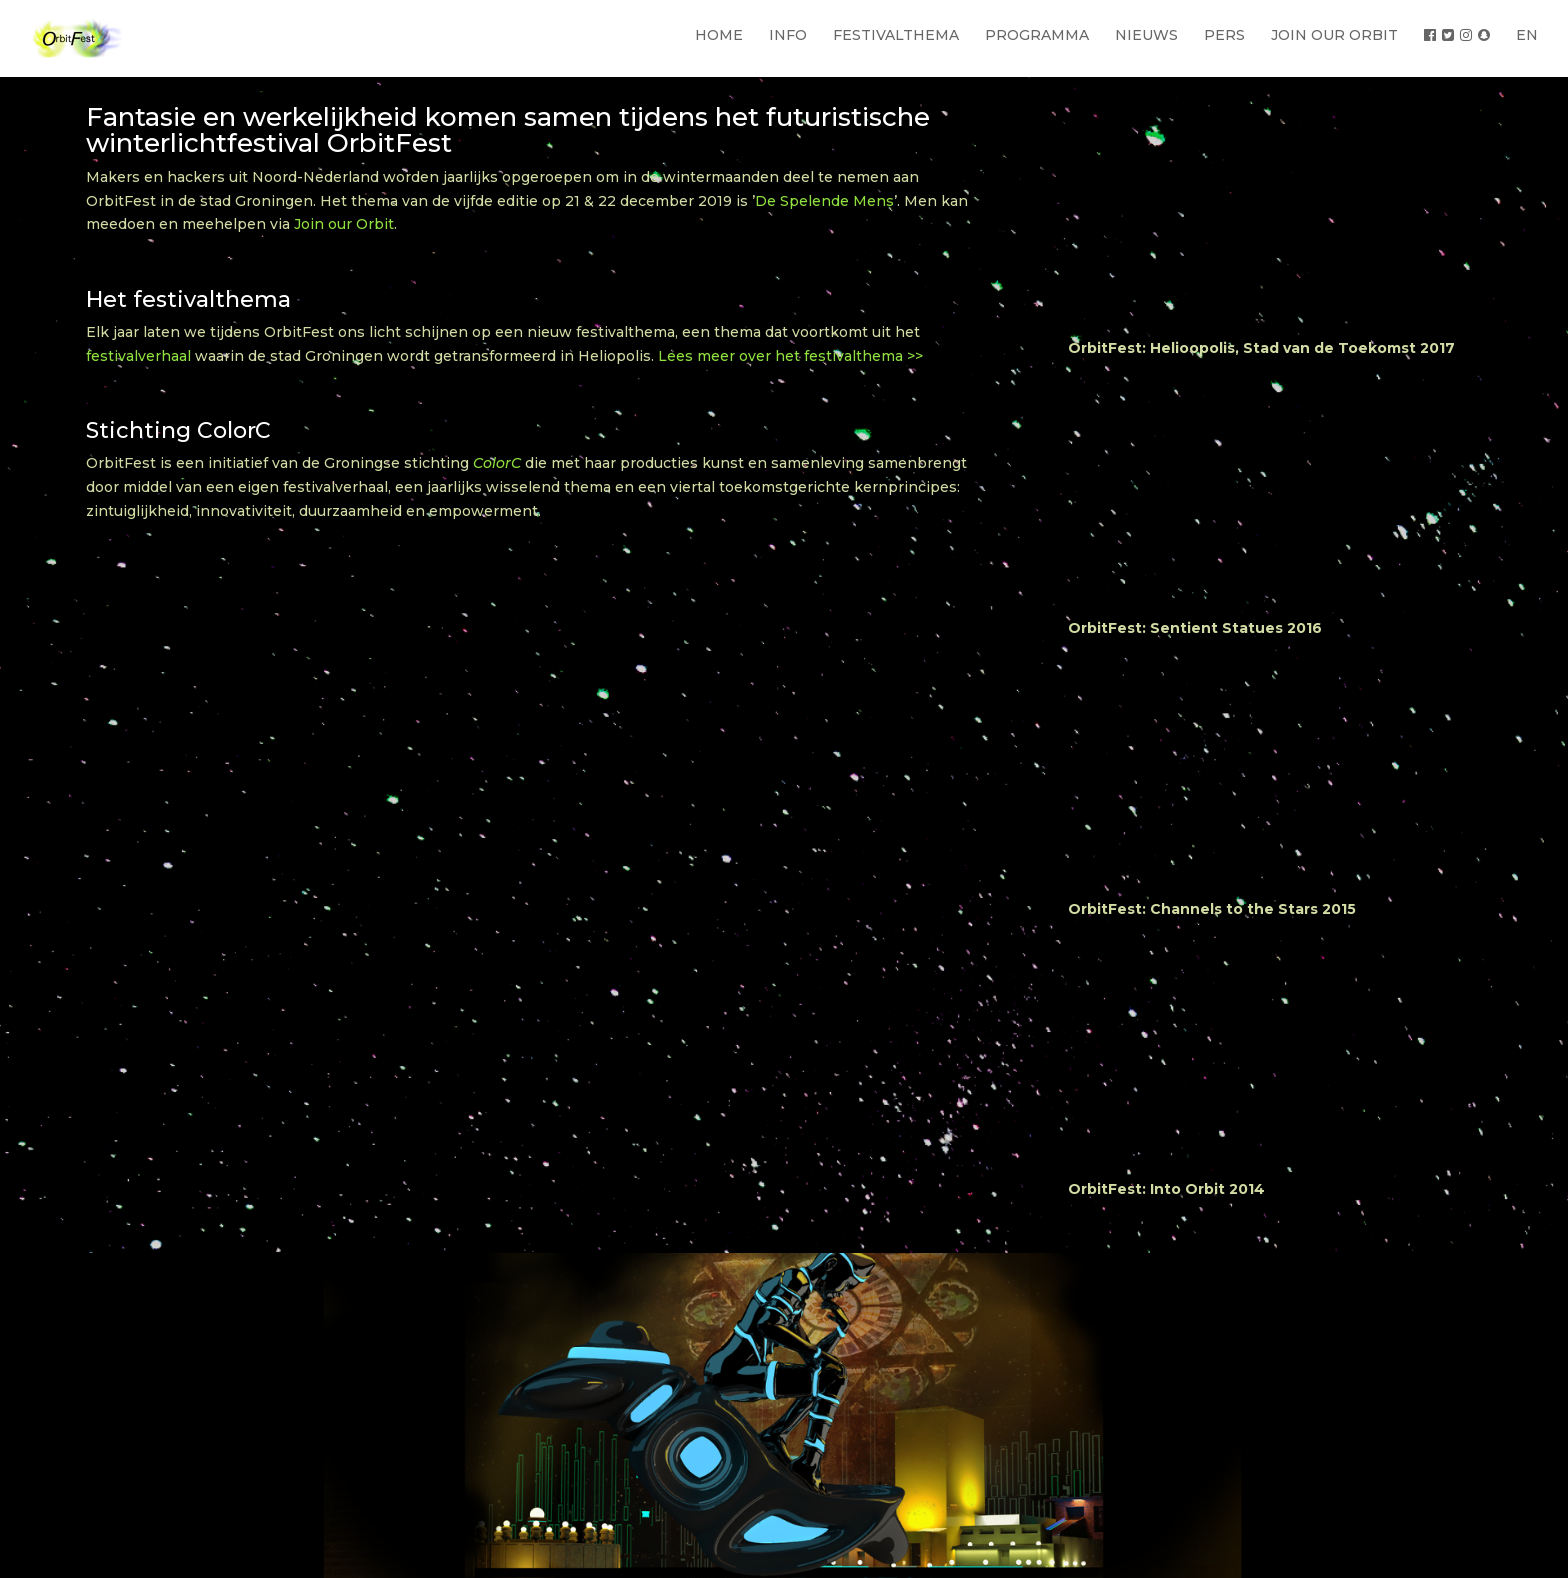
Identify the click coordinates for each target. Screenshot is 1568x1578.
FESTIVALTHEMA (896, 35)
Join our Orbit (344, 224)
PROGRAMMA (1037, 35)
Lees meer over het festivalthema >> (790, 356)
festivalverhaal (138, 356)
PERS (1224, 35)
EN (1527, 35)
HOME (719, 35)
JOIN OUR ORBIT (1334, 35)
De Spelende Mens (824, 201)
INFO (788, 35)
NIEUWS (1146, 35)
